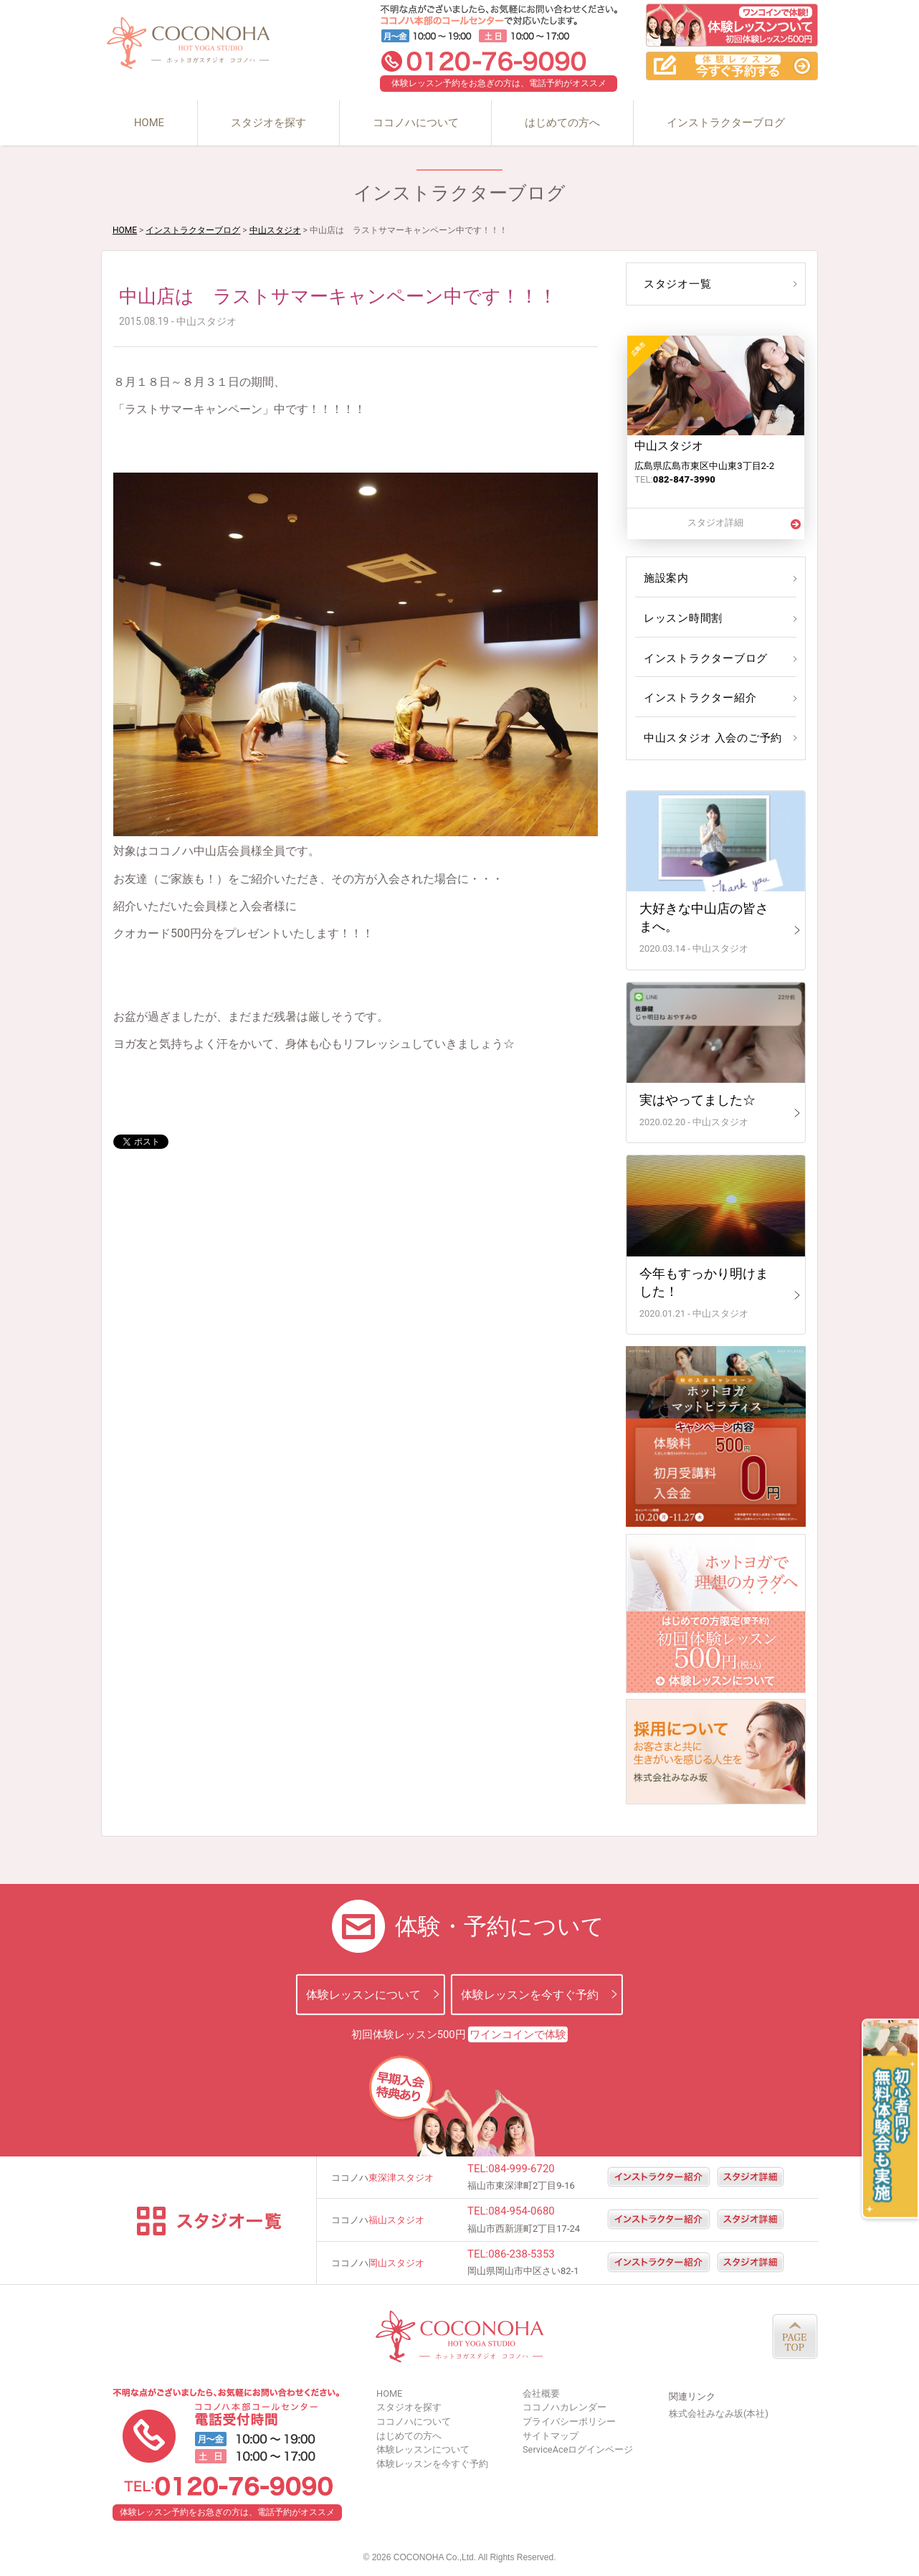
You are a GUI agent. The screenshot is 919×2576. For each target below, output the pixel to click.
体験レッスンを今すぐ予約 (530, 1994)
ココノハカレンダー (564, 2407)
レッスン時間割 (681, 618)
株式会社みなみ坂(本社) (718, 2413)
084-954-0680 (521, 2211)
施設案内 (665, 578)
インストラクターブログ (726, 122)
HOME (149, 122)
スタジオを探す (268, 122)
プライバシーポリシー (569, 2421)
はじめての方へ (562, 122)
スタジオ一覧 (676, 284)
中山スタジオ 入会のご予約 (710, 737)
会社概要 (541, 2393)
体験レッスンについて (363, 1994)
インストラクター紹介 (697, 697)
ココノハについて (416, 122)
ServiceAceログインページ (578, 2449)
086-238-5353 (521, 2254)
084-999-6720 (521, 2168)
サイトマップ (550, 2435)
